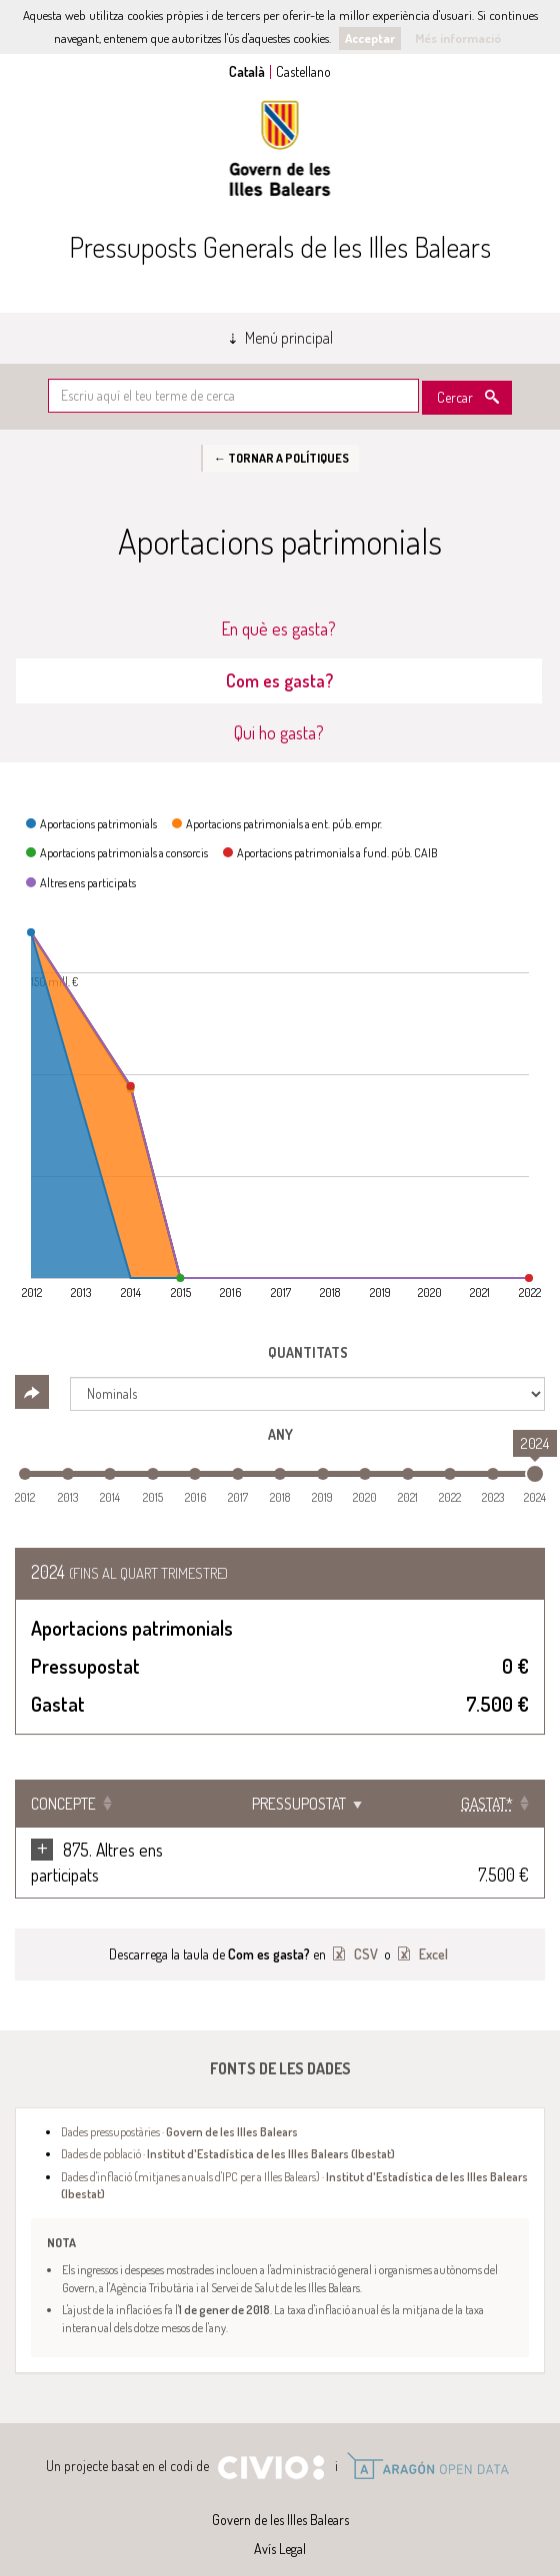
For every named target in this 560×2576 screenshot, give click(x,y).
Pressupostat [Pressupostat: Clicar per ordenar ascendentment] (332, 1804)
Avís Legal (280, 2523)
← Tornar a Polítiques (280, 458)
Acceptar (370, 38)
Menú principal (289, 338)
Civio (270, 2443)
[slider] (535, 1474)
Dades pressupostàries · (179, 2106)
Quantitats (308, 1352)
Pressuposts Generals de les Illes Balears (280, 247)
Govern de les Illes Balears (280, 148)
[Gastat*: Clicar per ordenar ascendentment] (477, 1804)
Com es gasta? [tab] (279, 680)
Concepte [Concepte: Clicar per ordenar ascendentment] (63, 1804)
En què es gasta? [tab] (279, 629)
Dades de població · (228, 2128)
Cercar (455, 397)
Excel (432, 1929)
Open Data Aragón (427, 2441)
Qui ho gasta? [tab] (279, 732)
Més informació (458, 38)
